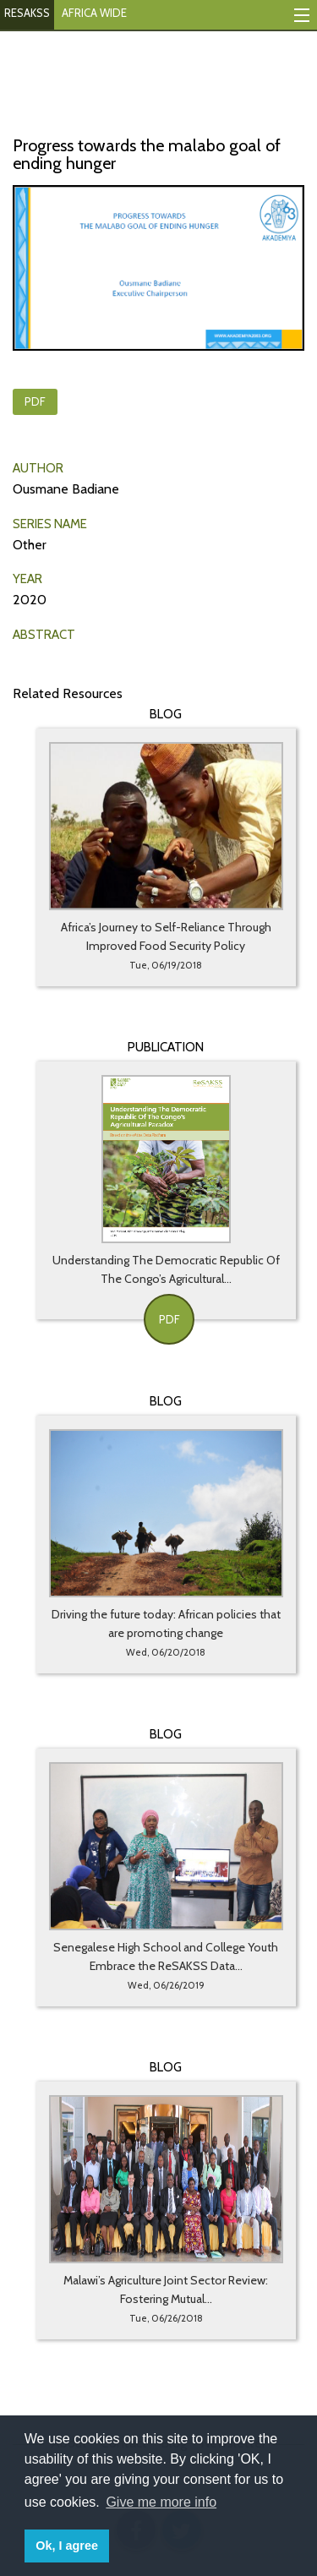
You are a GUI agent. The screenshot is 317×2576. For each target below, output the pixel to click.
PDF (35, 401)
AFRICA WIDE (94, 12)
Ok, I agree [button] (67, 2545)
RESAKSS (27, 12)
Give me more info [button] (161, 2502)
